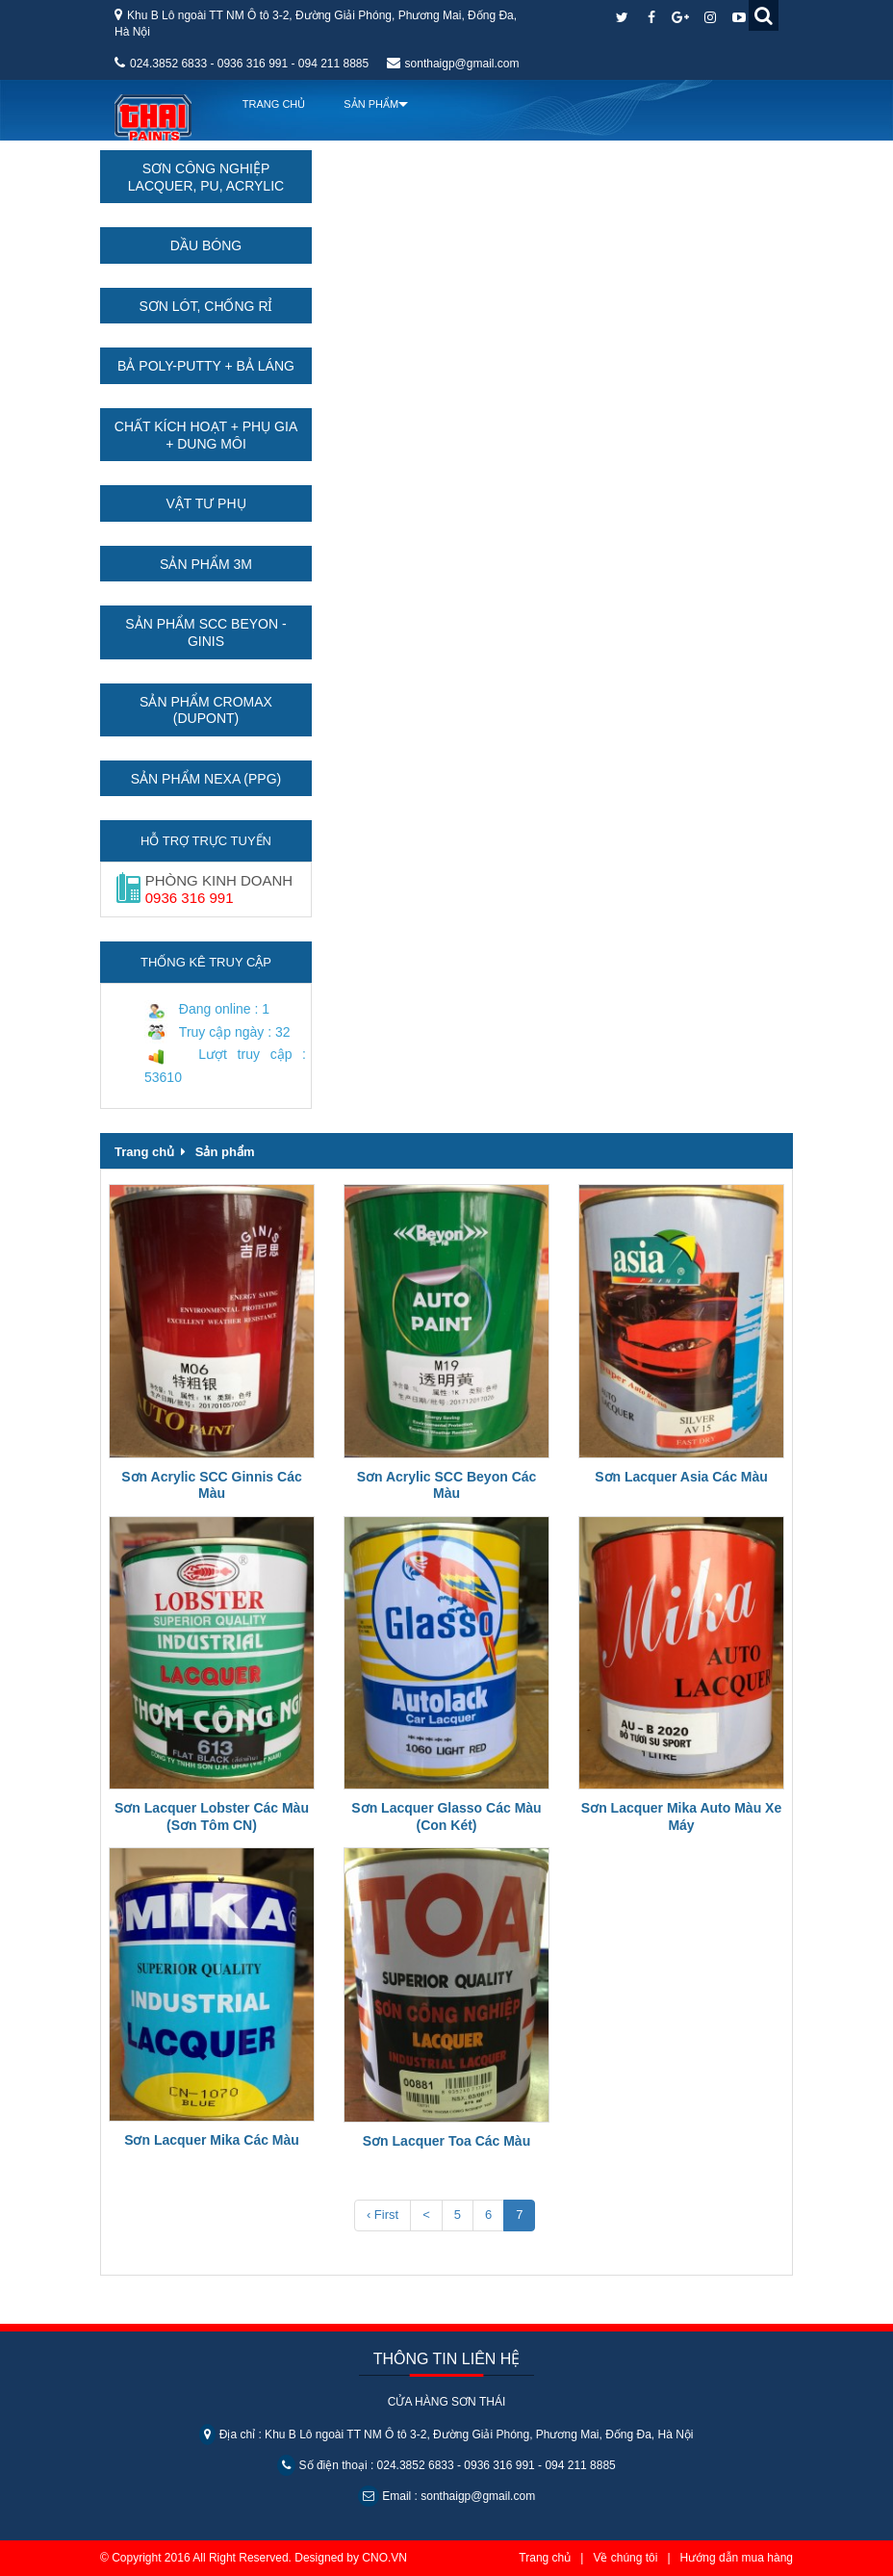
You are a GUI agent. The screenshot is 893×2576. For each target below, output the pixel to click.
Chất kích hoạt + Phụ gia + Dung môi (206, 435)
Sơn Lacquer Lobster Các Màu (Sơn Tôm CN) (212, 1816)
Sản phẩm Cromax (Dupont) (206, 710)
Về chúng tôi (625, 2557)
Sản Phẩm (371, 104)
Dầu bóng (206, 245)
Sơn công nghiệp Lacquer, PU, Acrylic (206, 177)
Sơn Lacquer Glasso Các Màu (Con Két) (446, 1816)
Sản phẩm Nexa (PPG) (206, 778)
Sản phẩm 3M (206, 564)
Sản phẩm (225, 1152)
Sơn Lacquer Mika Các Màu (211, 2140)
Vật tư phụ (205, 503)
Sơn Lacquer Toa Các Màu (446, 2141)
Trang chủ (272, 104)
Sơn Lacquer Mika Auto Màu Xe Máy (681, 1816)
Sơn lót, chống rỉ (205, 306)
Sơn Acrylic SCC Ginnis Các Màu (211, 1485)
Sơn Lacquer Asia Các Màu (681, 1476)
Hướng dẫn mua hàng (736, 2557)
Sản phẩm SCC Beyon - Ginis (205, 632)
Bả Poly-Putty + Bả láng (205, 366)
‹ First (382, 2214)
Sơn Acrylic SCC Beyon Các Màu (447, 1485)
